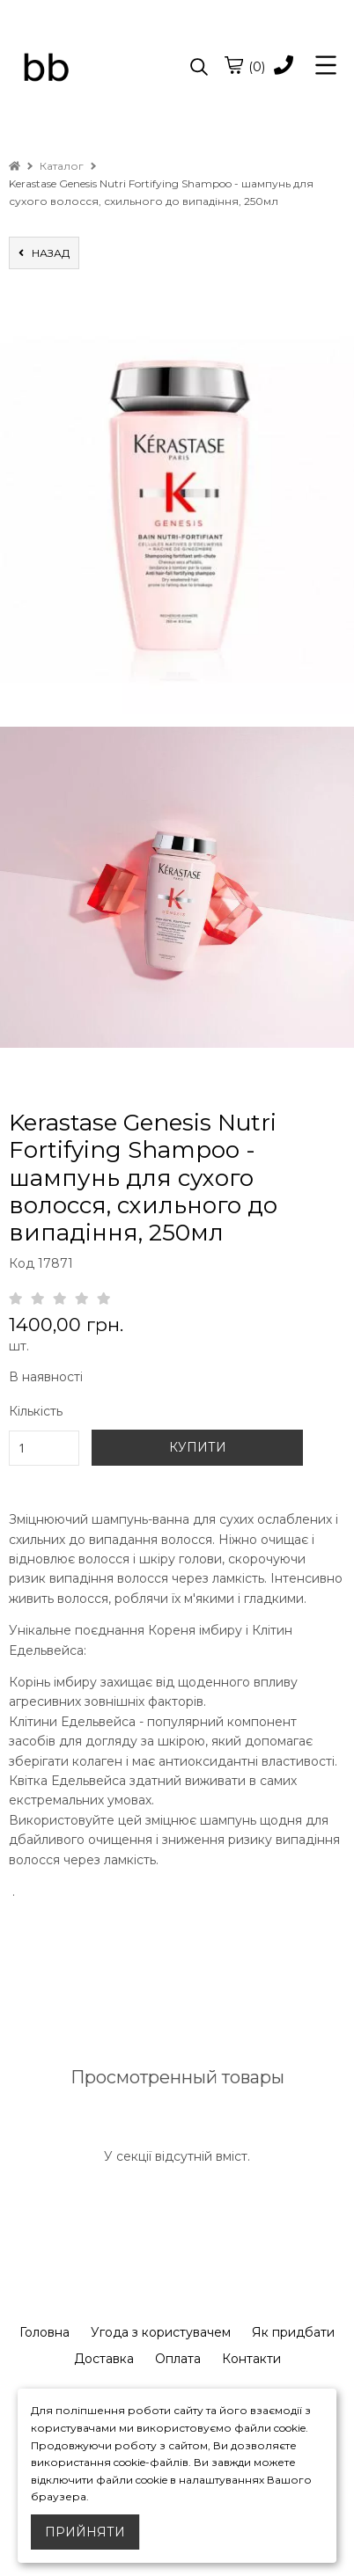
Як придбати (293, 2332)
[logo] (93, 68)
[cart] (233, 65)
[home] (14, 165)
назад (44, 253)
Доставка (104, 2359)
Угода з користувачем (161, 2332)
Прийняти (85, 2532)
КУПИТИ (197, 1447)
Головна (44, 2332)
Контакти (251, 2359)
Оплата (178, 2359)
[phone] (283, 66)
